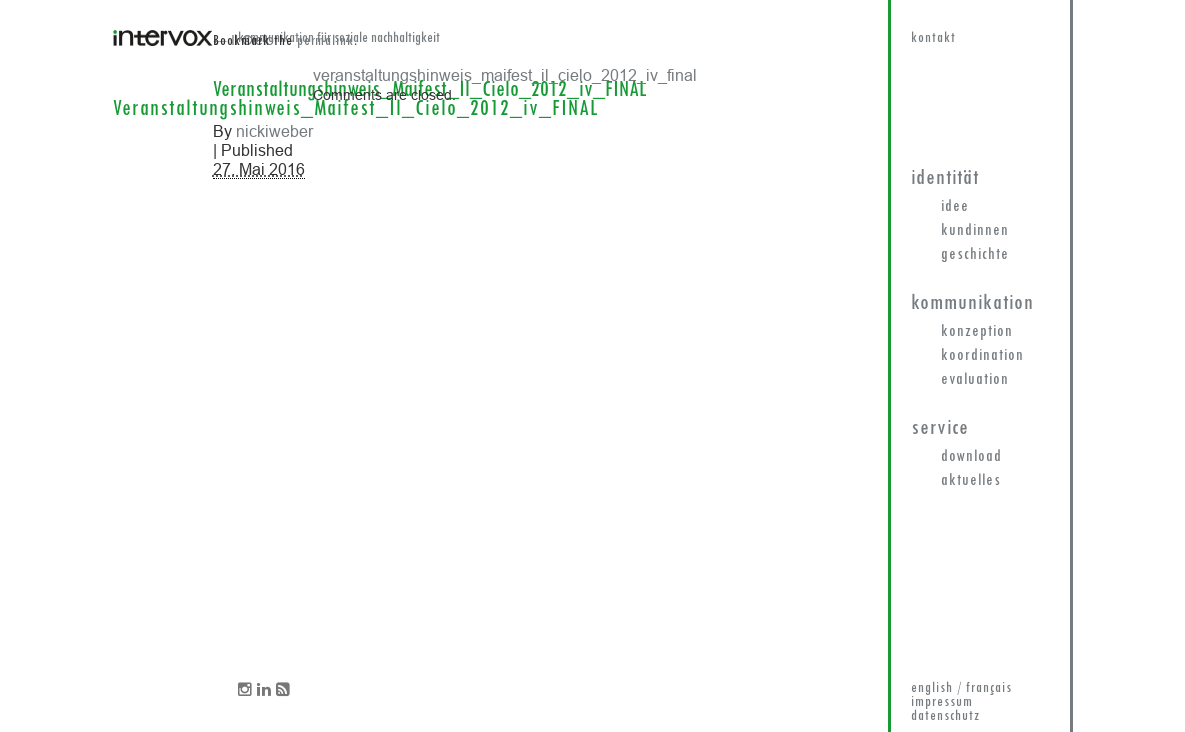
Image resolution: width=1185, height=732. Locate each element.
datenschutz (945, 716)
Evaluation (975, 380)
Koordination (982, 356)
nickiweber (274, 131)
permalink (325, 41)
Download (971, 457)
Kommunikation (972, 303)
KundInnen (975, 231)
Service (940, 428)
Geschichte (975, 255)
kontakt (933, 38)
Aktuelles (971, 481)
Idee (955, 207)
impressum (942, 702)
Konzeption (977, 332)
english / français (961, 688)
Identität (945, 178)
